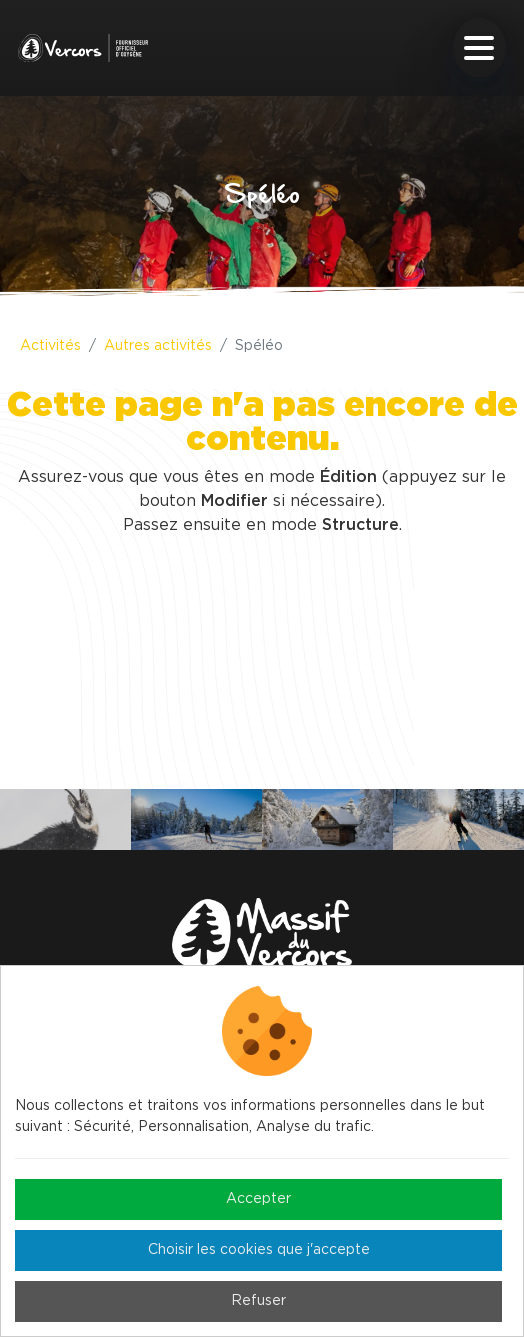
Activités (50, 346)
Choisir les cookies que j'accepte (259, 1250)
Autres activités (158, 346)
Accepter (258, 1199)
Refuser (258, 1301)
